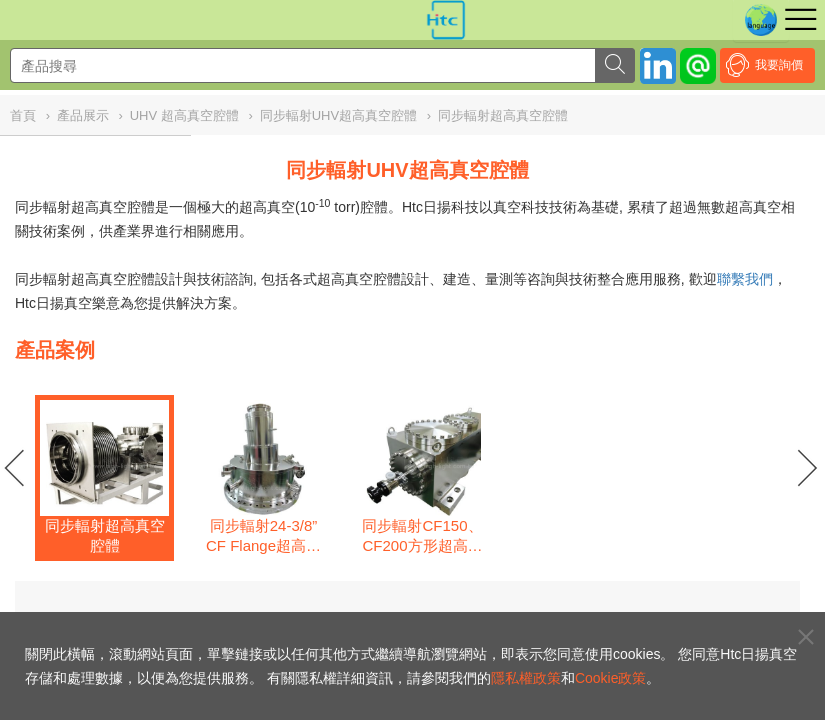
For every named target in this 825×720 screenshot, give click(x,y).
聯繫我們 (745, 279)
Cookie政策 (611, 678)
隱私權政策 (526, 678)
